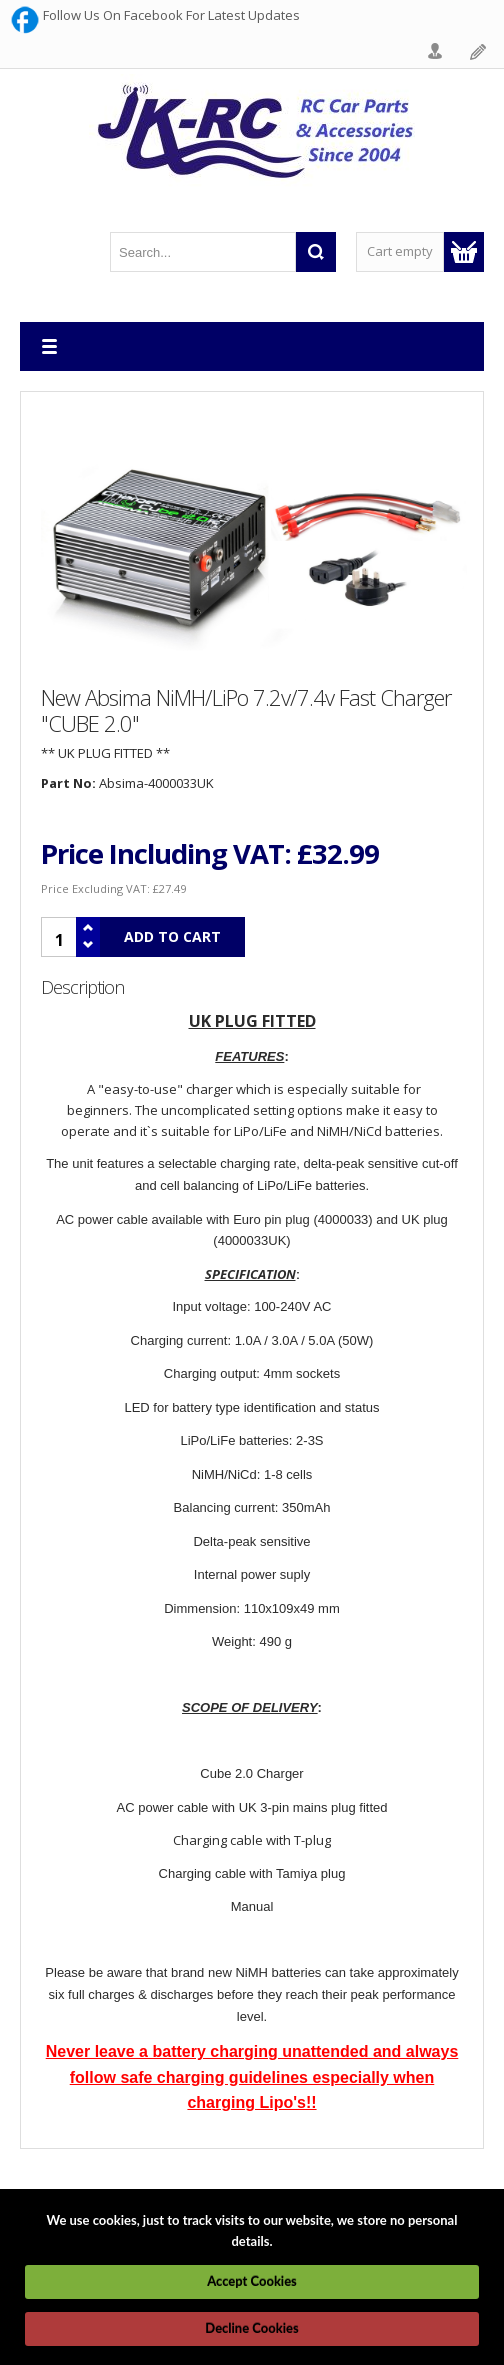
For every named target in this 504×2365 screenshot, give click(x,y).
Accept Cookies (252, 2281)
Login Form (436, 52)
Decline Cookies (251, 2328)
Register (479, 52)
